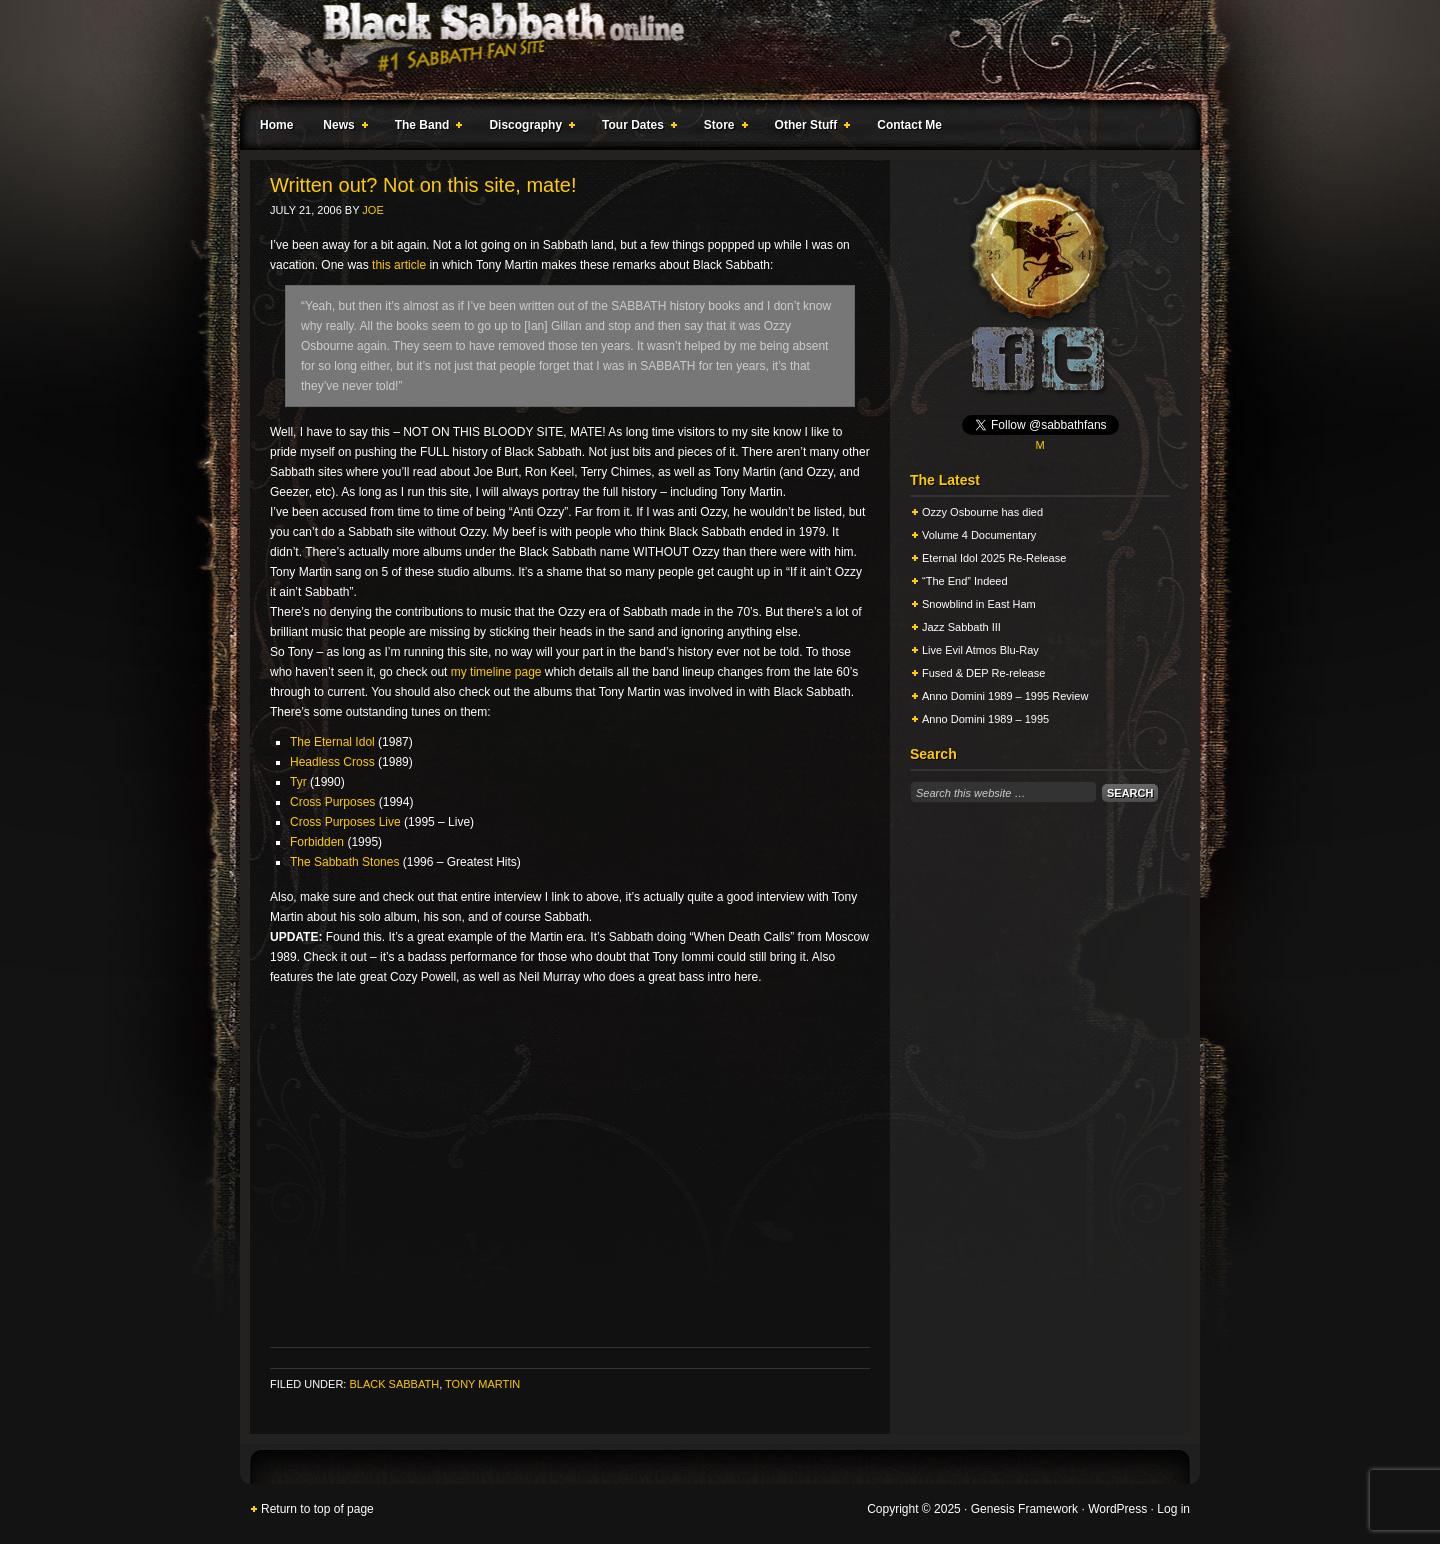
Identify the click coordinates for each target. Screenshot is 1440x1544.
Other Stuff (809, 128)
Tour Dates (635, 128)
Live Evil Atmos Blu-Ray (980, 650)
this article (399, 265)
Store (722, 128)
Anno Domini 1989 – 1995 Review (1005, 696)
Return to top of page (317, 1509)
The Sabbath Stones (344, 862)
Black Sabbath (394, 1384)
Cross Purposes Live (345, 822)
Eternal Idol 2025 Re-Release (994, 558)
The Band (425, 128)
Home (276, 125)
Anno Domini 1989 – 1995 (985, 719)
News (341, 128)
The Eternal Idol (332, 742)
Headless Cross (332, 762)
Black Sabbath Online (710, 50)
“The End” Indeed (965, 581)
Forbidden (317, 842)
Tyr (298, 782)
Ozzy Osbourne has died (982, 512)
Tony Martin (482, 1384)
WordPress (1117, 1509)
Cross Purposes (332, 802)
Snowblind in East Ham (979, 604)
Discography (528, 128)
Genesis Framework (1024, 1509)
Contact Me (909, 125)
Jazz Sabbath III (961, 627)
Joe (372, 210)
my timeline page (496, 672)
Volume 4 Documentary (979, 535)
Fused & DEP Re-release (983, 673)
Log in (1173, 1509)
